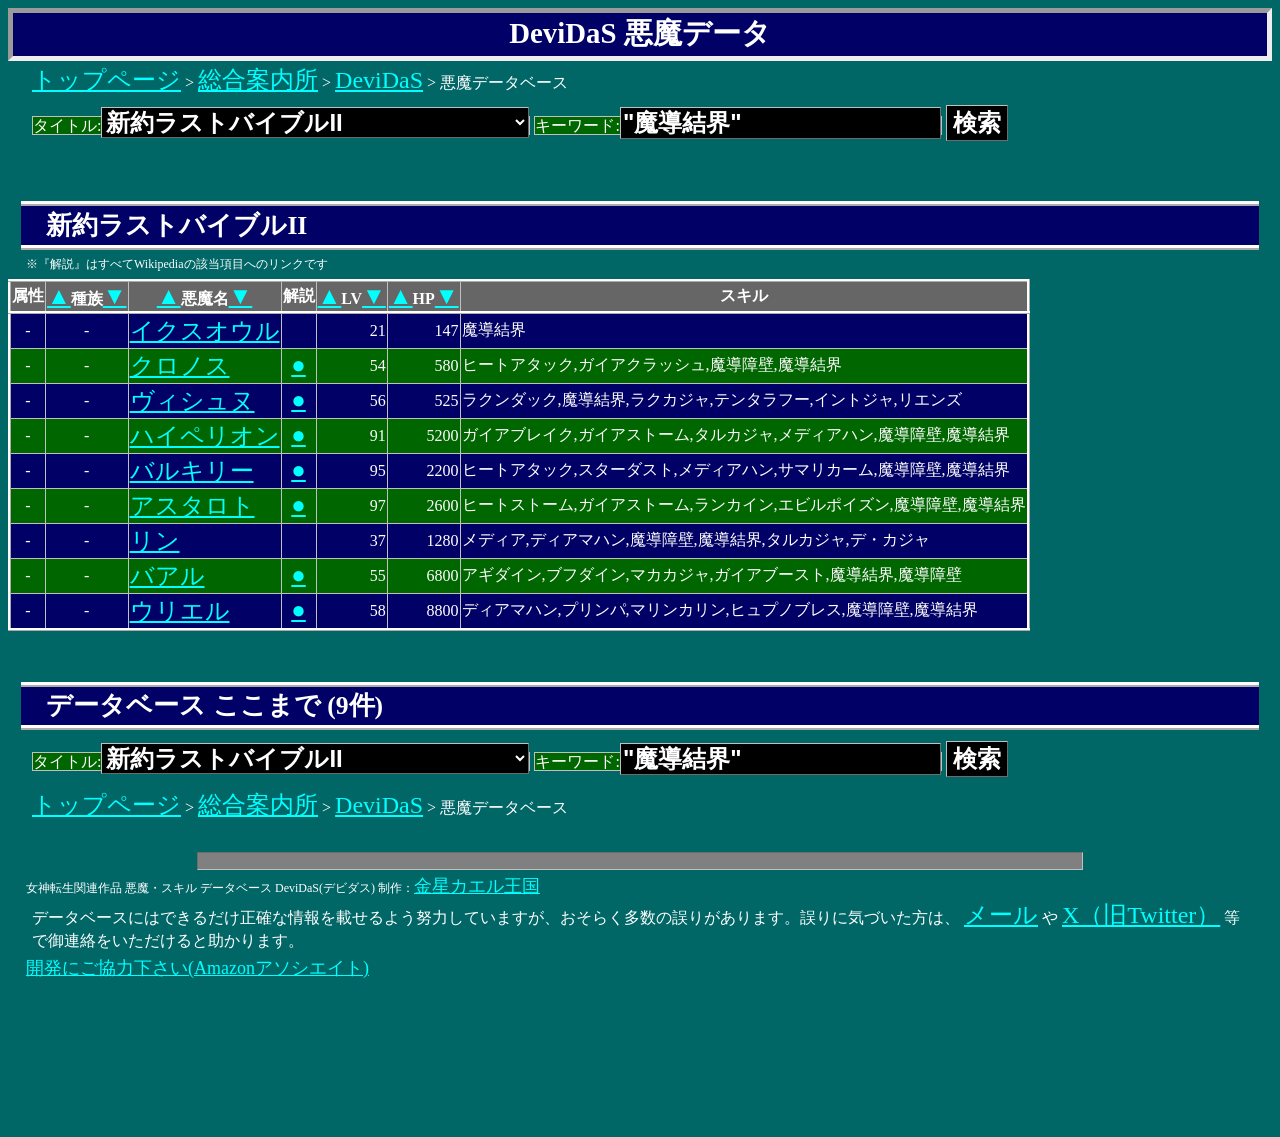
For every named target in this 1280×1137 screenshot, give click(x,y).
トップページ (106, 80)
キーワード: (737, 125)
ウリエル (180, 611)
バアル (167, 576)
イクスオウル (205, 331)
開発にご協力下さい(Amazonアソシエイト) (197, 968)
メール (1001, 915)
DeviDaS (379, 80)
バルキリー (192, 471)
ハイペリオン (205, 436)
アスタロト (192, 506)
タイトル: (281, 125)
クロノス (180, 366)
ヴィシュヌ (192, 401)
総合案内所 (258, 80)
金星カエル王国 (477, 886)
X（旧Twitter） (1141, 915)
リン (155, 541)
